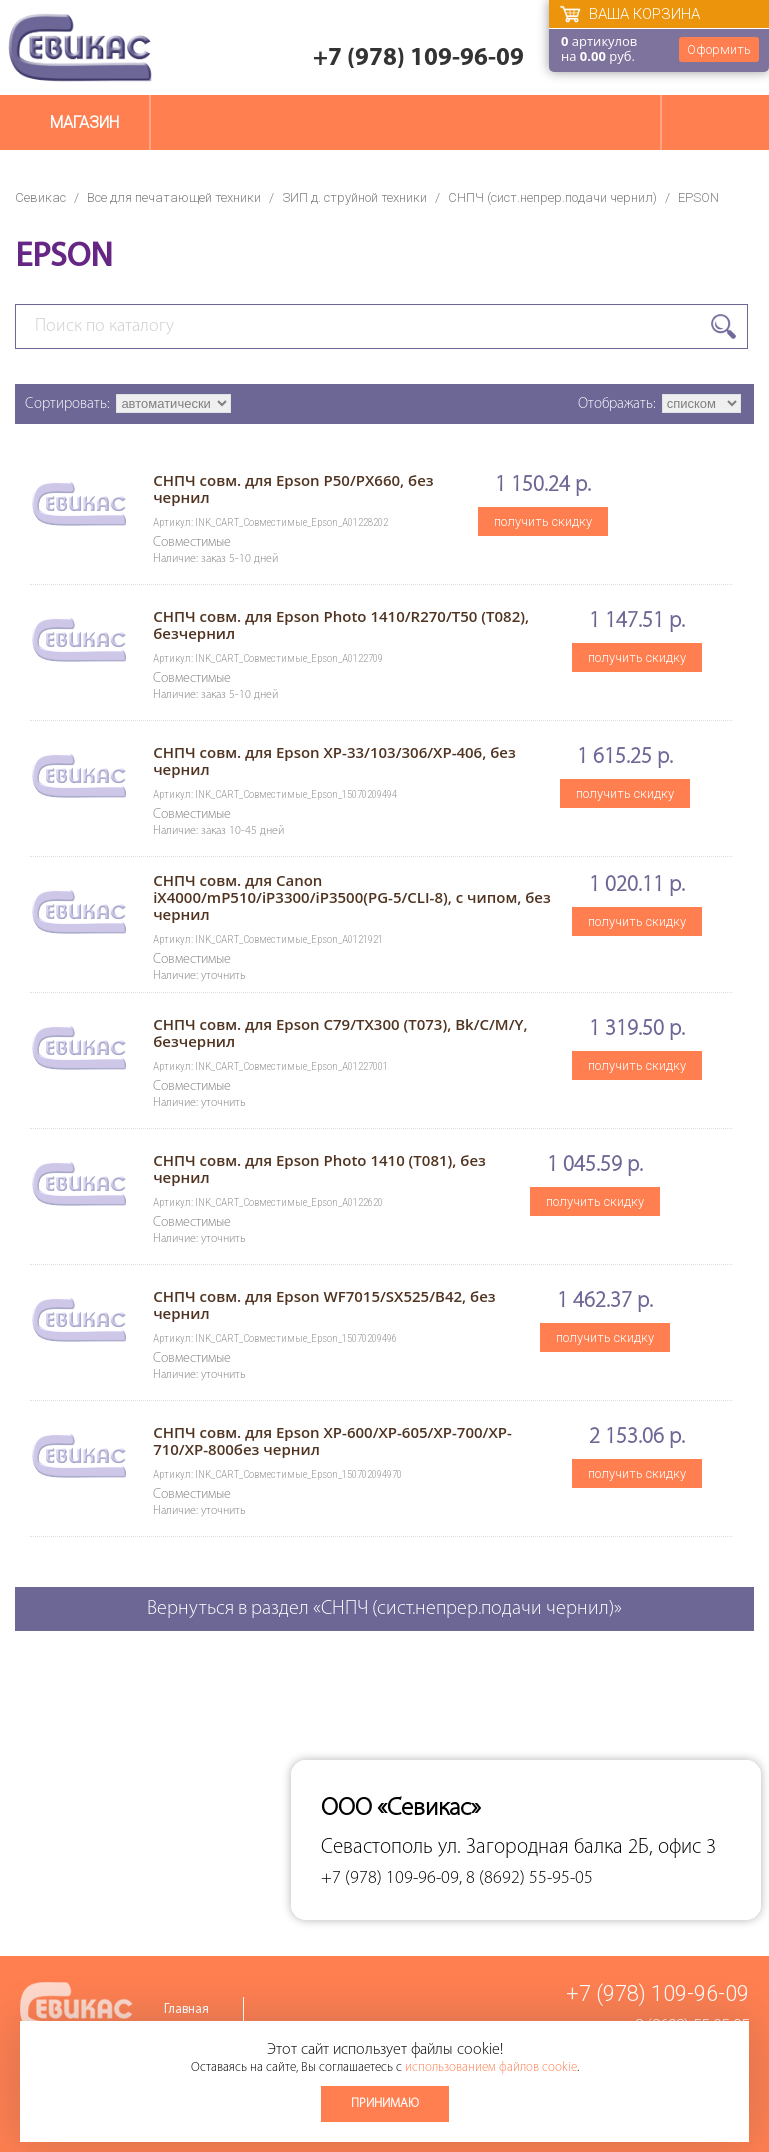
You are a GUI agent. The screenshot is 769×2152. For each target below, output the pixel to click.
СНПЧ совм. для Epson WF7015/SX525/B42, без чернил (324, 1304)
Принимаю (385, 2103)
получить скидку (543, 521)
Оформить (719, 49)
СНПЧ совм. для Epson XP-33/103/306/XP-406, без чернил (334, 760)
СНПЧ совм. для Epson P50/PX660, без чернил (293, 488)
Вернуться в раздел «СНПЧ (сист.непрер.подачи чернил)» (384, 1609)
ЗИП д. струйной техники (354, 197)
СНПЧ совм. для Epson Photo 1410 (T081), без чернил (319, 1168)
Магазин (84, 122)
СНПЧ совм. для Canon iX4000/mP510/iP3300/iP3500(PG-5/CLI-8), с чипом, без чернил (352, 897)
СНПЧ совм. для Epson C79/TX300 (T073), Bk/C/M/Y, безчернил (340, 1032)
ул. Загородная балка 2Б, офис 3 (577, 1847)
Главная (186, 2009)
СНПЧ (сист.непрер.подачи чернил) (552, 197)
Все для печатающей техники (174, 197)
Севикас (40, 197)
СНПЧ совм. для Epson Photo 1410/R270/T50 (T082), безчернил (341, 624)
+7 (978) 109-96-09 (418, 58)
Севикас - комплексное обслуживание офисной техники (80, 47)
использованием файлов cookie (491, 2067)
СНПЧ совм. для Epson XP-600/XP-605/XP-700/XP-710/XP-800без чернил (332, 1440)
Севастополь (377, 1847)
